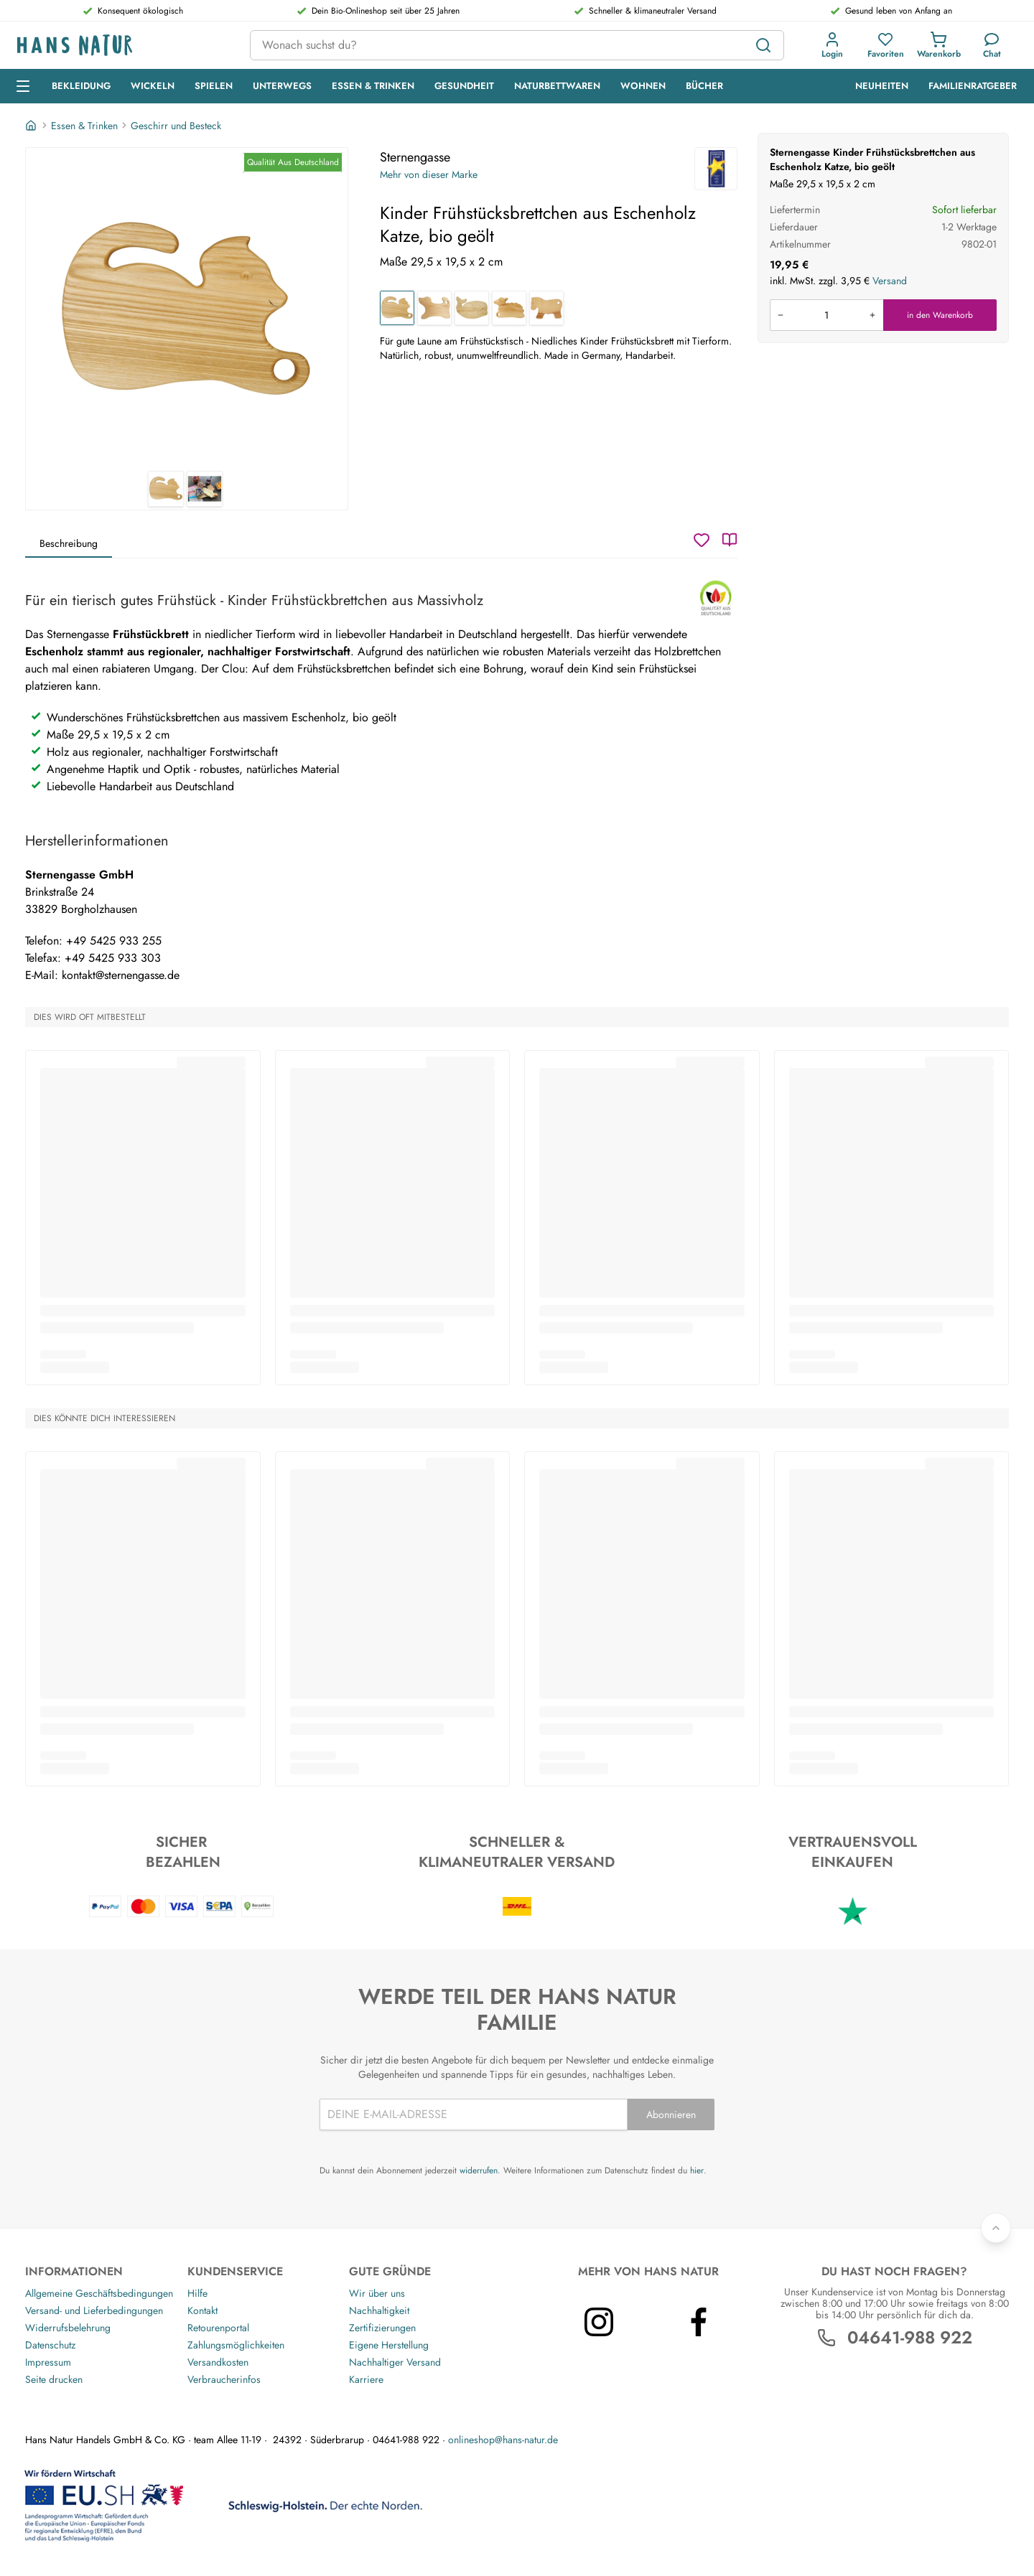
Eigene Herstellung (389, 2345)
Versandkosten (217, 2362)
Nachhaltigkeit (379, 2310)
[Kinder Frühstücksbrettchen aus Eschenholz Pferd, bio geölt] (546, 308)
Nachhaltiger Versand (395, 2362)
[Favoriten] (886, 45)
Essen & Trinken (84, 125)
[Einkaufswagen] (939, 45)
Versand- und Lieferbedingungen (94, 2310)
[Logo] (122, 45)
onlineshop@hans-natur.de (503, 2439)
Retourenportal (218, 2327)
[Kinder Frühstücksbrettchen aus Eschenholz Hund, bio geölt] (434, 308)
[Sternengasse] (715, 168)
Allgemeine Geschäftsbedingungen (99, 2293)
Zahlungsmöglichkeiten (235, 2345)
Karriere (366, 2379)
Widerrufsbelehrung (68, 2327)
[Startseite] (32, 125)
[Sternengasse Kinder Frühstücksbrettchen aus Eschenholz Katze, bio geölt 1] (187, 309)
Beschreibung (68, 543)
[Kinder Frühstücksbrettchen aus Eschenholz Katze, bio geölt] (397, 308)
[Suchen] (763, 45)
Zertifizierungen (382, 2327)
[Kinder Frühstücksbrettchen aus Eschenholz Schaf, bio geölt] (509, 308)
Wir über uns (377, 2293)
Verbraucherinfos (224, 2379)
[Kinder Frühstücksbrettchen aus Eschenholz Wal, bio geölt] (472, 308)
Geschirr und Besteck (176, 125)
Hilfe (197, 2293)
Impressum (48, 2362)
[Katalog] (729, 540)
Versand (889, 280)
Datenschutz (50, 2345)
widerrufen (479, 2170)
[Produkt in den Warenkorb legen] (826, 315)
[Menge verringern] (780, 315)
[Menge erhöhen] (872, 315)
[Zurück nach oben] (996, 2228)
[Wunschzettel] (701, 539)
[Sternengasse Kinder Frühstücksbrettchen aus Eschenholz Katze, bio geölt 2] (205, 489)
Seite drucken (54, 2379)
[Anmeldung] (832, 45)
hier (697, 2170)
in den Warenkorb (940, 315)
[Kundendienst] (992, 45)
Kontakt (202, 2310)
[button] (832, 45)
